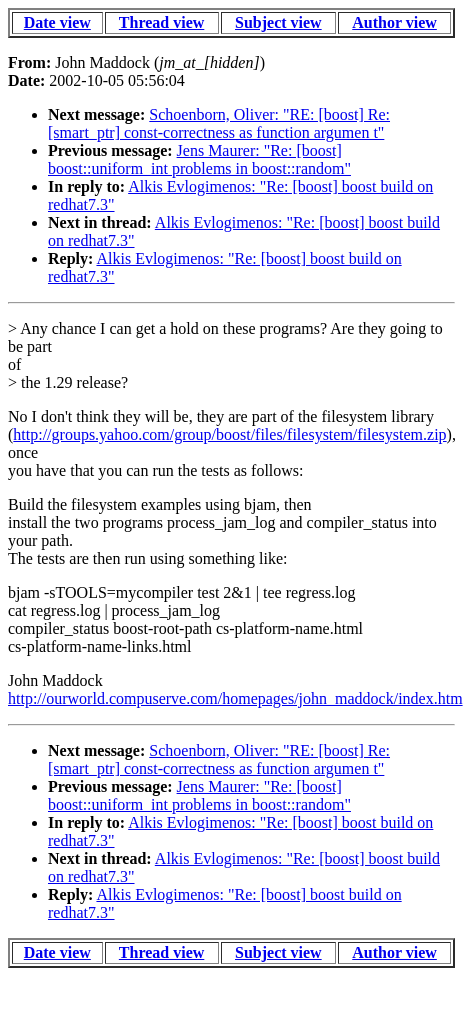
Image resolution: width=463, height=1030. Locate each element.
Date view (57, 22)
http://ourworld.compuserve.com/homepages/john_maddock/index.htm (235, 698)
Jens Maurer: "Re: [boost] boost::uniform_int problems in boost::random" (199, 159)
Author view (394, 22)
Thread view (161, 22)
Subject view (278, 22)
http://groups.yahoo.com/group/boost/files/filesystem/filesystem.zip (229, 434)
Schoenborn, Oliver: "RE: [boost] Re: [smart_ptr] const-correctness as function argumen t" (219, 123)
